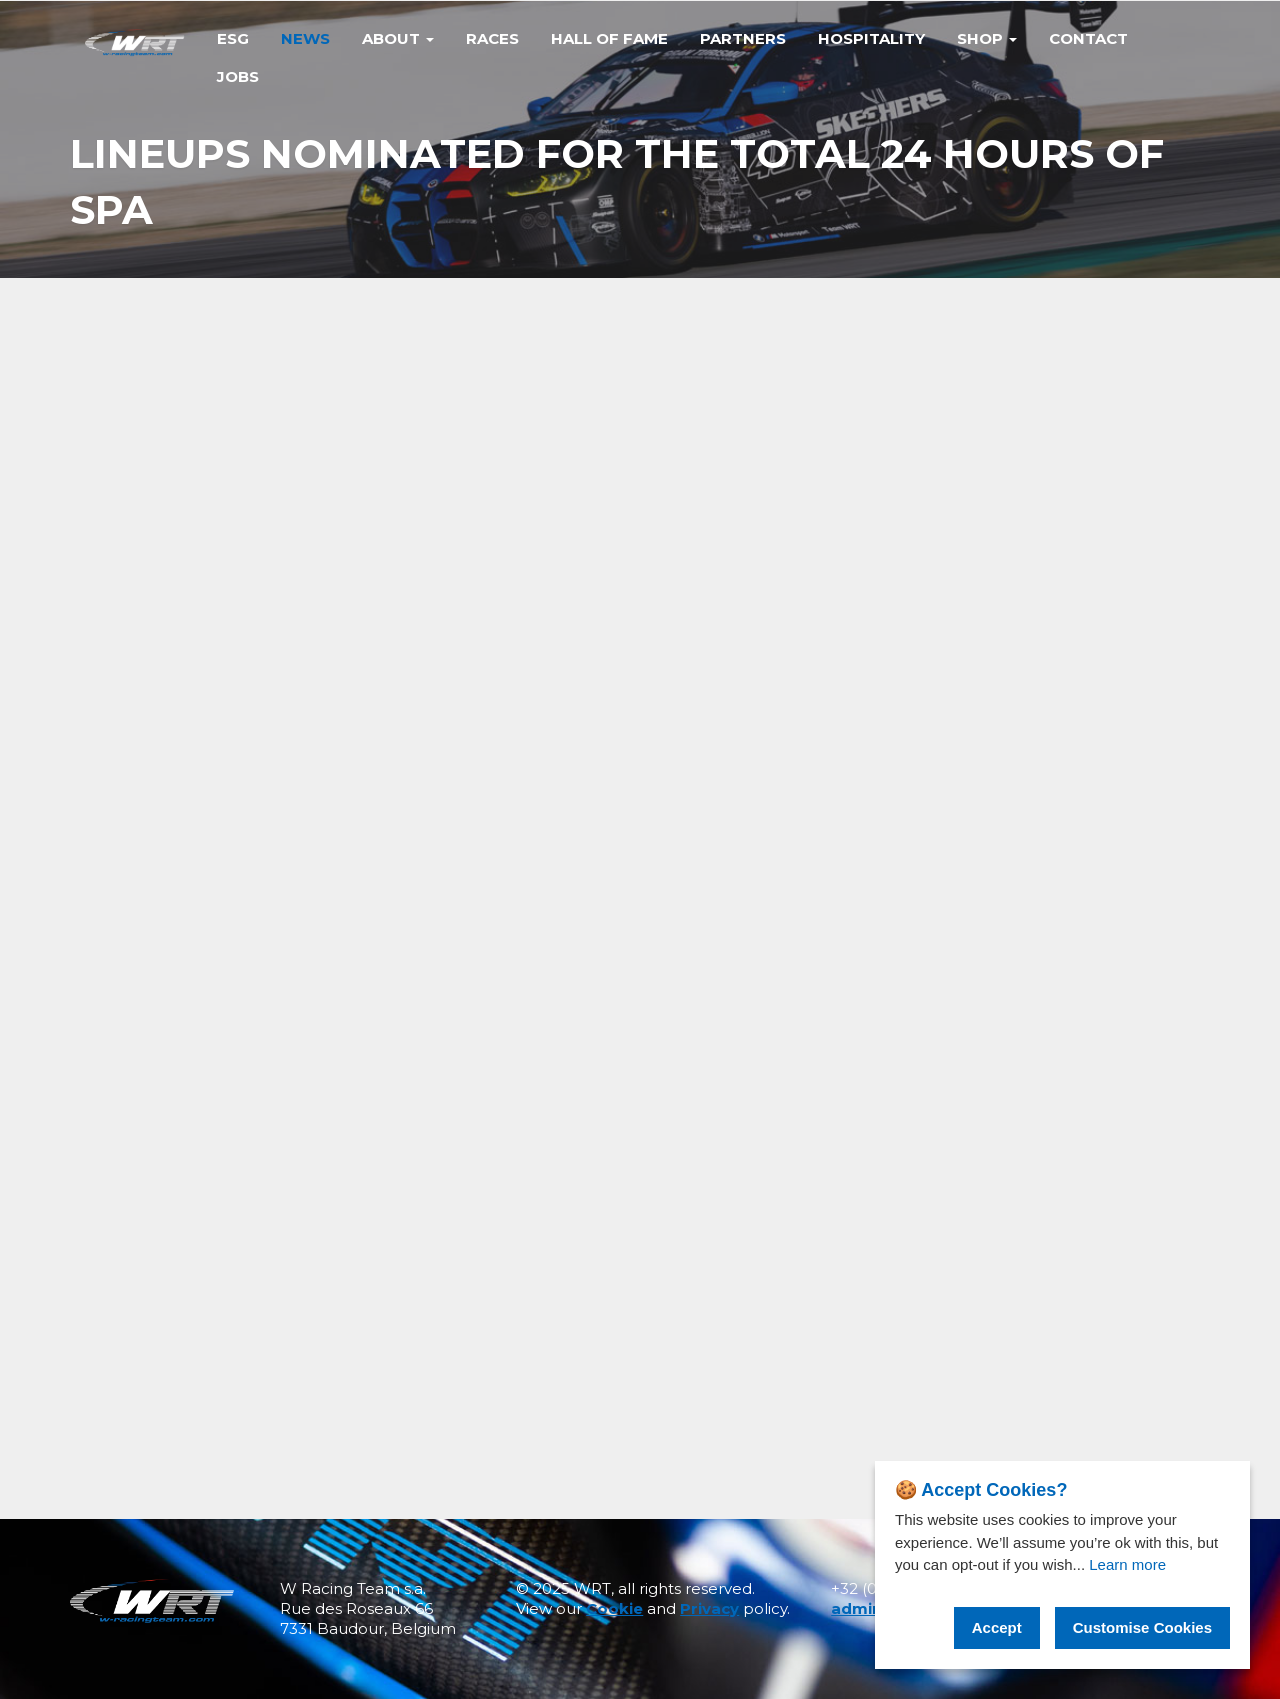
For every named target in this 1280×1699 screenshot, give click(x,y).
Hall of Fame (609, 38)
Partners (743, 38)
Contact (1088, 38)
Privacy (709, 1608)
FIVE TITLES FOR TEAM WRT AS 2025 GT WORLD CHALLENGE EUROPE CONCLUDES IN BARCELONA (1026, 1144)
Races (492, 38)
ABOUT (398, 38)
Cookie (614, 1608)
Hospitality (871, 38)
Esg (233, 38)
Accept (997, 1627)
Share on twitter (1002, 450)
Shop (987, 38)
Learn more (1127, 1564)
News (305, 38)
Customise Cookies (1142, 1627)
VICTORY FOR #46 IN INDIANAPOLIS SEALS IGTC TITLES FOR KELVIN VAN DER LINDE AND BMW (1024, 1106)
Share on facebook (1009, 418)
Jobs (238, 76)
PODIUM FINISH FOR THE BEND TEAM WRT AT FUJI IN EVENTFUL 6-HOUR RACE (1027, 1182)
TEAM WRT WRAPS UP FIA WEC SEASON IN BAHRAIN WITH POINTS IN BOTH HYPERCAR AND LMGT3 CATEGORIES (1027, 1065)
